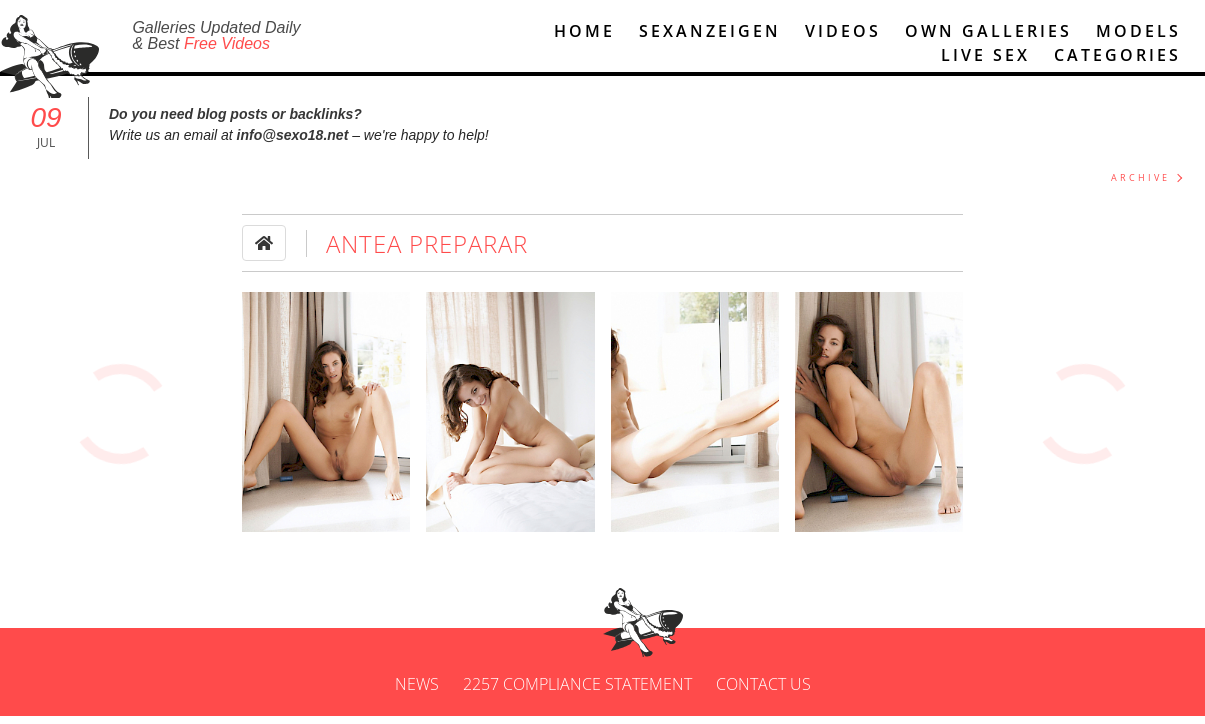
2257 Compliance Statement (577, 692)
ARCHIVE (1140, 186)
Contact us (763, 692)
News (417, 692)
